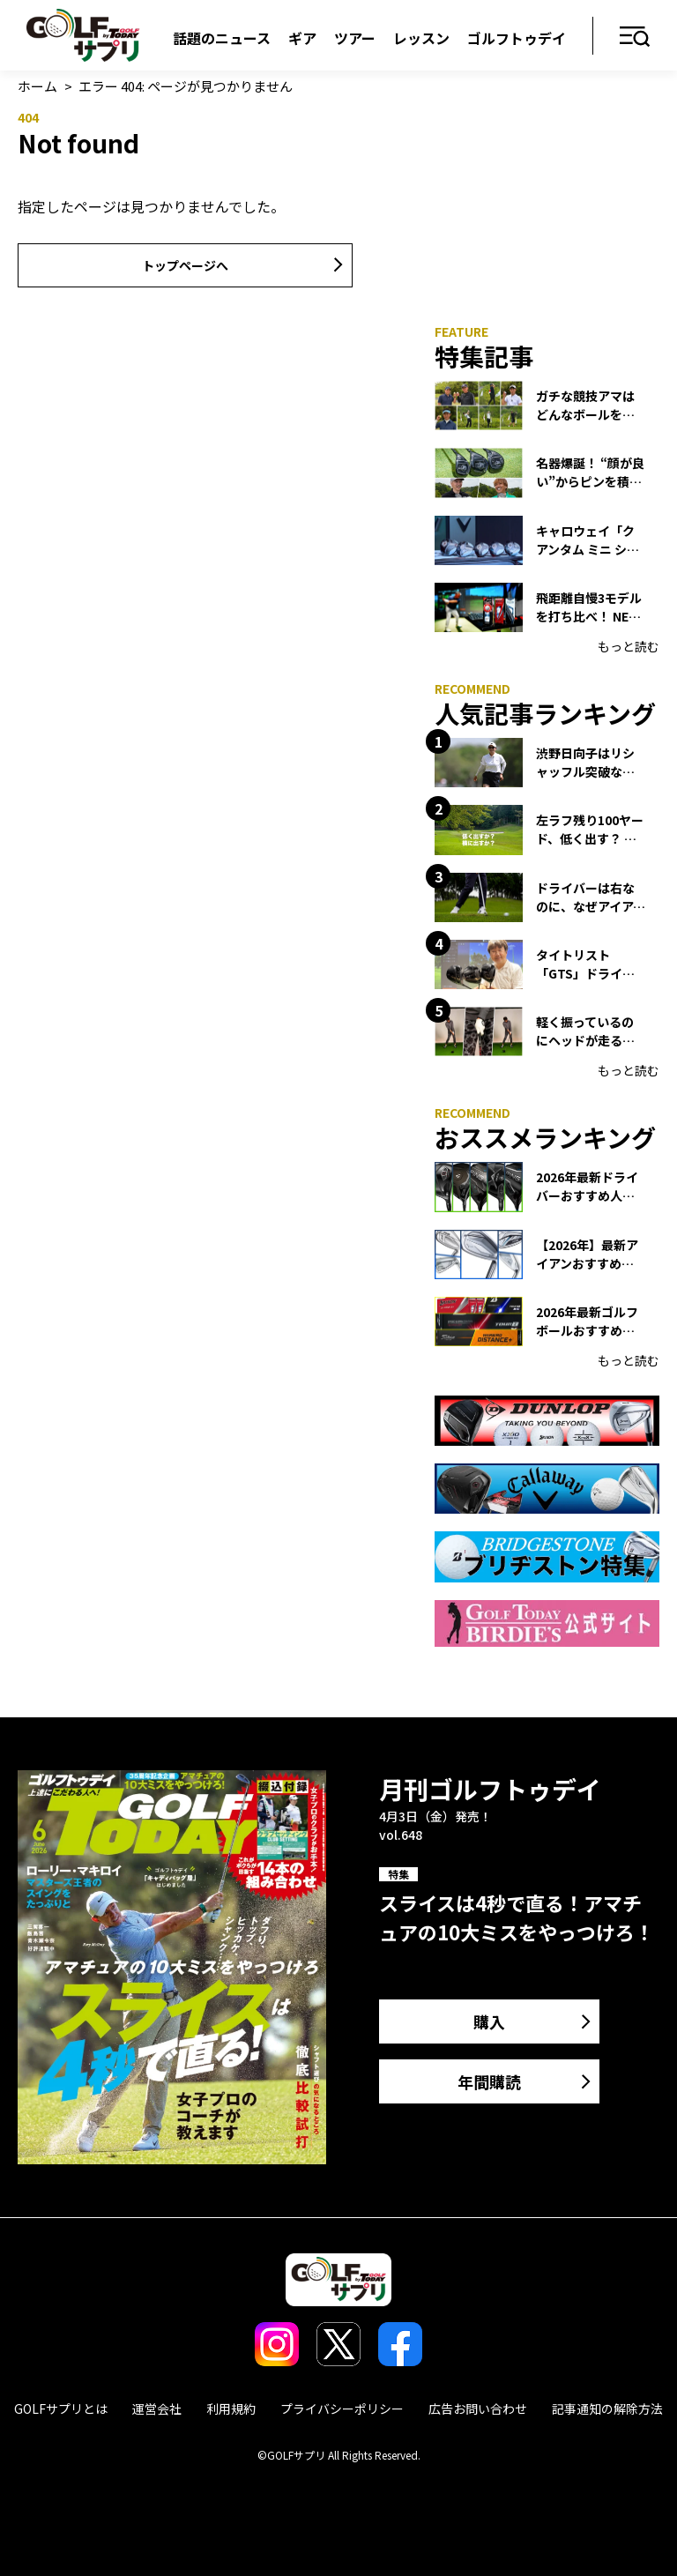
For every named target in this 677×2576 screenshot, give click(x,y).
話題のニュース (222, 37)
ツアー (355, 37)
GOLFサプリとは (61, 2408)
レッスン (421, 37)
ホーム (37, 86)
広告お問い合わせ (477, 2408)
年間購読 (489, 2081)
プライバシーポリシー (342, 2408)
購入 (489, 2021)
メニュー (635, 37)
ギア (302, 37)
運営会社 (157, 2408)
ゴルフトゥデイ (516, 37)
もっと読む (628, 646)
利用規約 (231, 2408)
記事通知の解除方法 (607, 2408)
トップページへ (185, 265)
